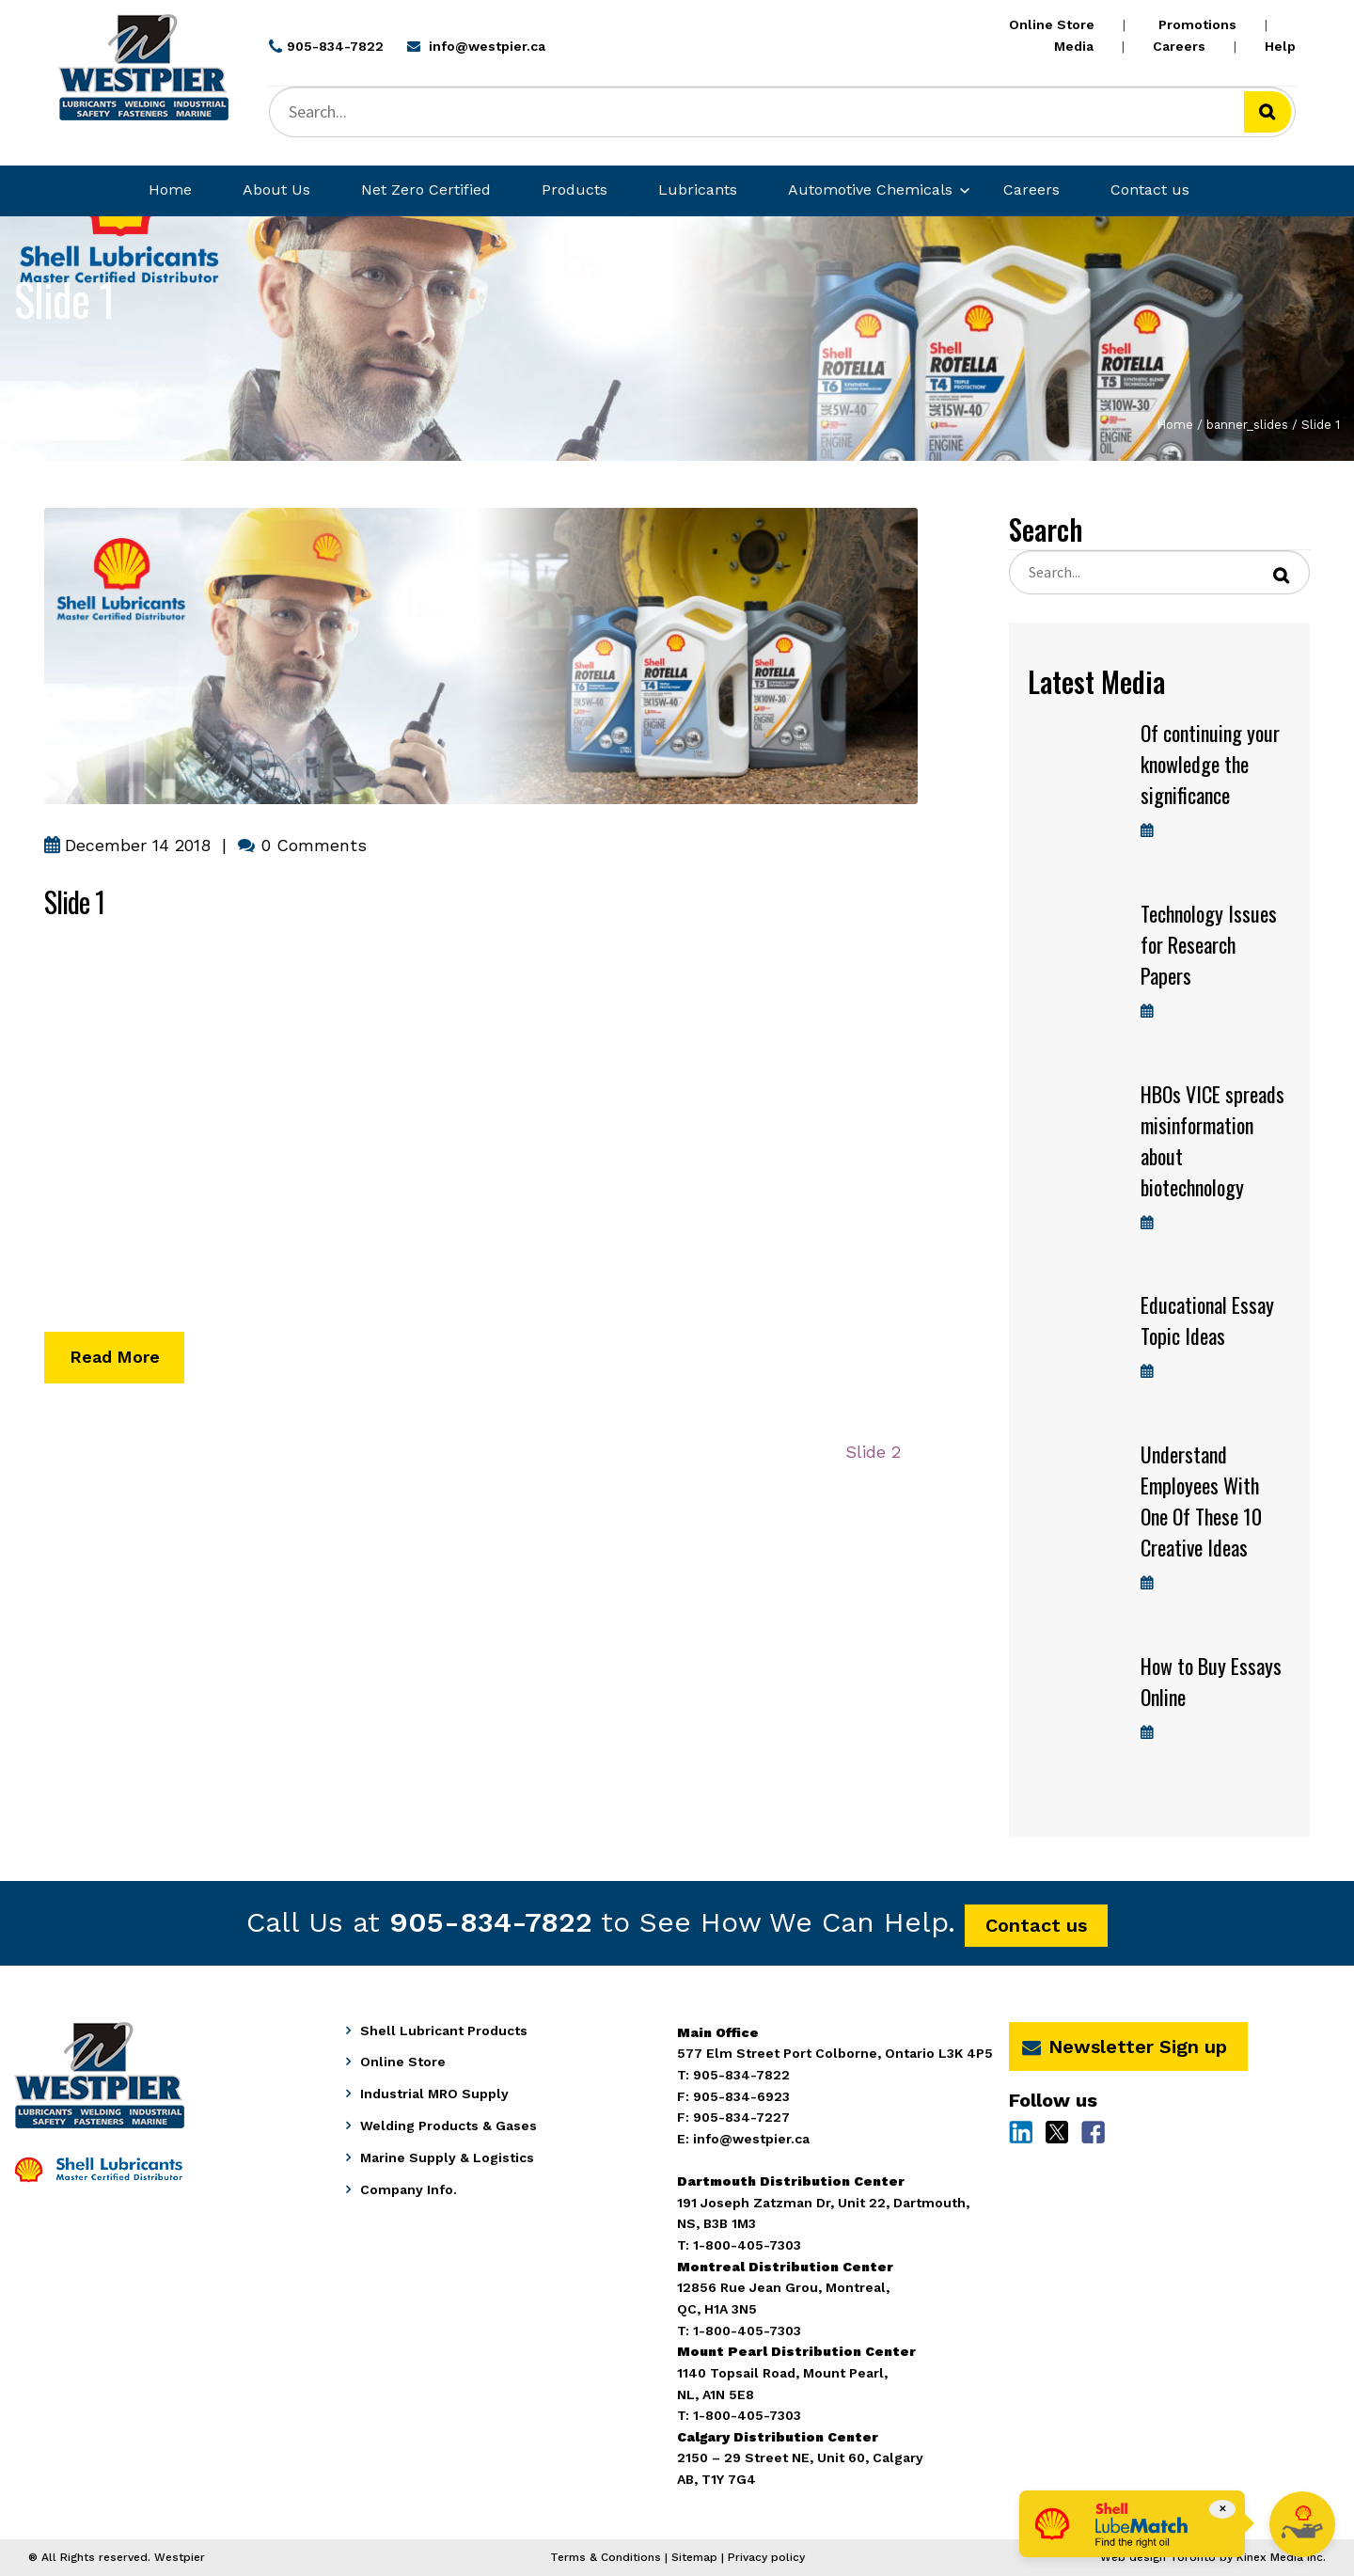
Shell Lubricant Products (443, 2030)
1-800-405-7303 (747, 2415)
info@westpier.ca (751, 2138)
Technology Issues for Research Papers (1209, 944)
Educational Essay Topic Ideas (1207, 1320)
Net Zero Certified (426, 189)
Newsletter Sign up (1124, 2046)
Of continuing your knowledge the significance (1210, 764)
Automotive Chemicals (870, 189)
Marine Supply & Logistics (447, 2157)
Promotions (1197, 24)
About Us (276, 189)
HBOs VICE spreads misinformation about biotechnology (1212, 1140)
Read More (116, 1358)
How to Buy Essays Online (1211, 1681)
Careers (1179, 46)
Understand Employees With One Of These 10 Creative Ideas (1201, 1500)
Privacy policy (766, 2557)
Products (574, 189)
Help (1280, 46)
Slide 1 (74, 901)
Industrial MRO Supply (434, 2093)
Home (170, 189)
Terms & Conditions (605, 2557)
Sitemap (694, 2557)
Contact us (1149, 189)
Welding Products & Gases (448, 2125)
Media (1074, 46)
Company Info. (408, 2189)
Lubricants (697, 189)
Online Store (1051, 24)
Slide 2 (872, 1457)
